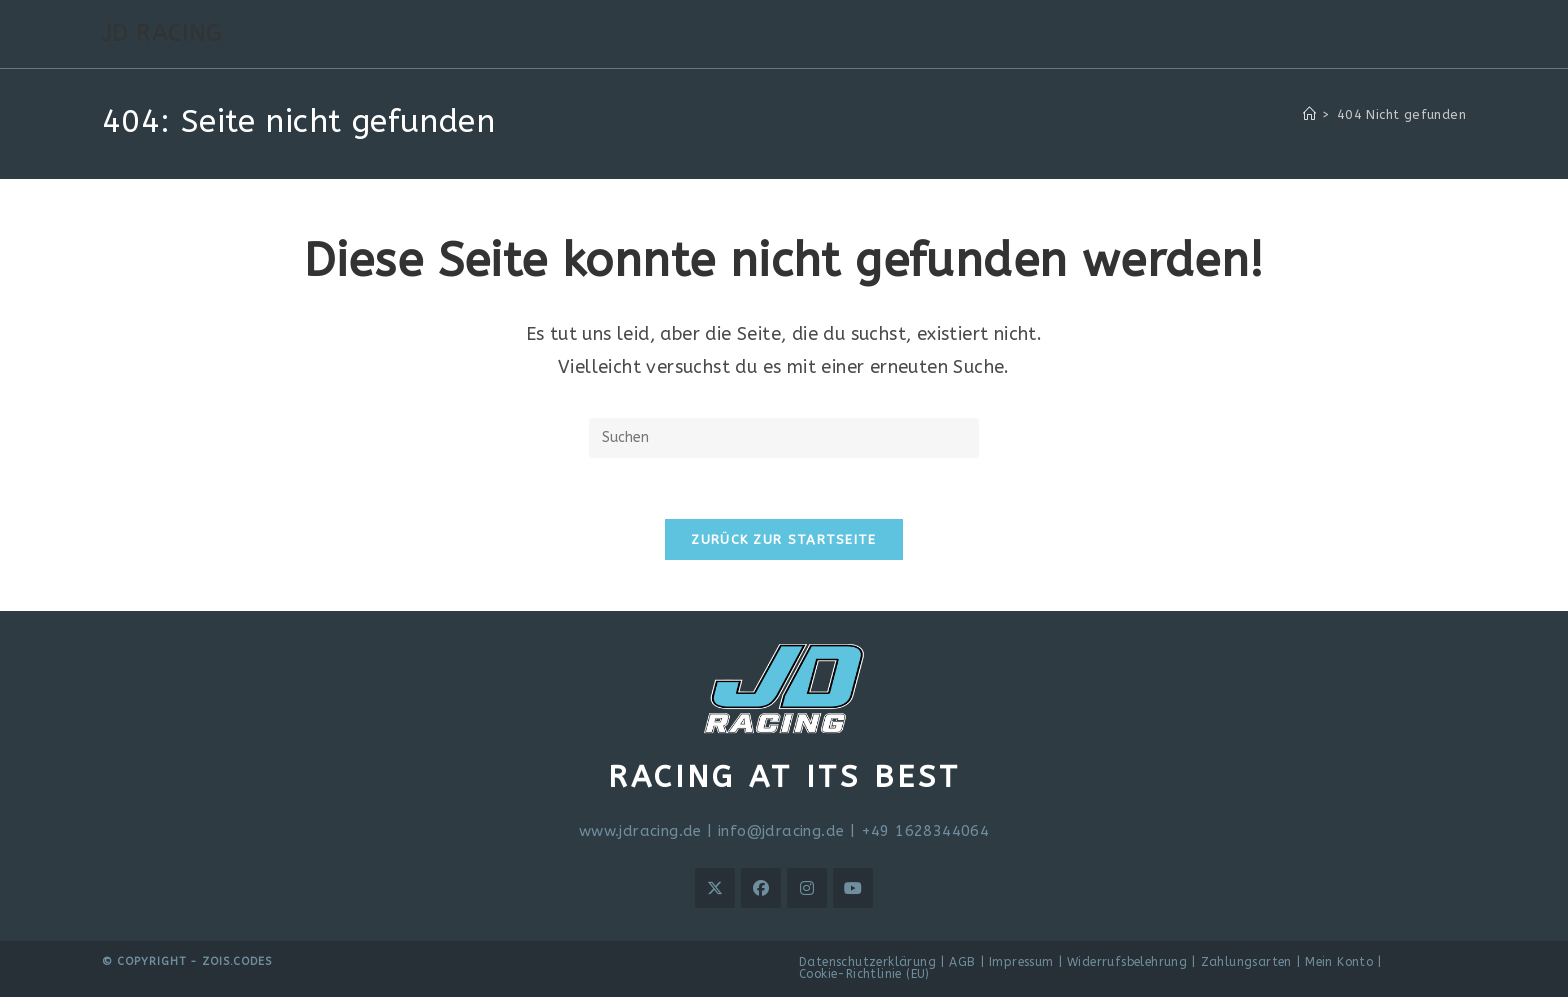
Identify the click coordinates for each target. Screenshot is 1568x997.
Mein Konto (1339, 962)
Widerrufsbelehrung (1127, 962)
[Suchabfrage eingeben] (784, 438)
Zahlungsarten (1246, 962)
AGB (962, 962)
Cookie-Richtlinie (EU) (864, 974)
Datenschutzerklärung (867, 962)
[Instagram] (807, 888)
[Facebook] (761, 888)
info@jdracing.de (781, 831)
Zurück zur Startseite (783, 539)
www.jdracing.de (640, 831)
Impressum (1021, 962)
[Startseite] (1309, 114)
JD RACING (162, 33)
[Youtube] (853, 888)
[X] (715, 888)
